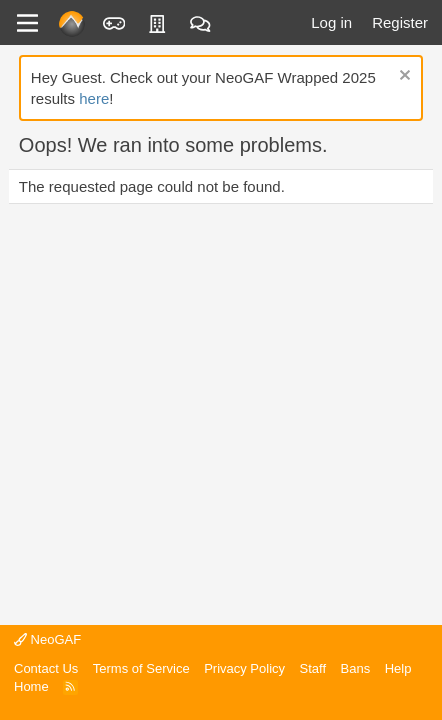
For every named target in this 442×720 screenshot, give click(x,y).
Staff (313, 668)
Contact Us (46, 668)
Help (398, 668)
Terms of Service (141, 668)
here (94, 98)
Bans (356, 668)
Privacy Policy (244, 668)
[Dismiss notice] (402, 77)
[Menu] (27, 23)
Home (31, 686)
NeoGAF (47, 639)
